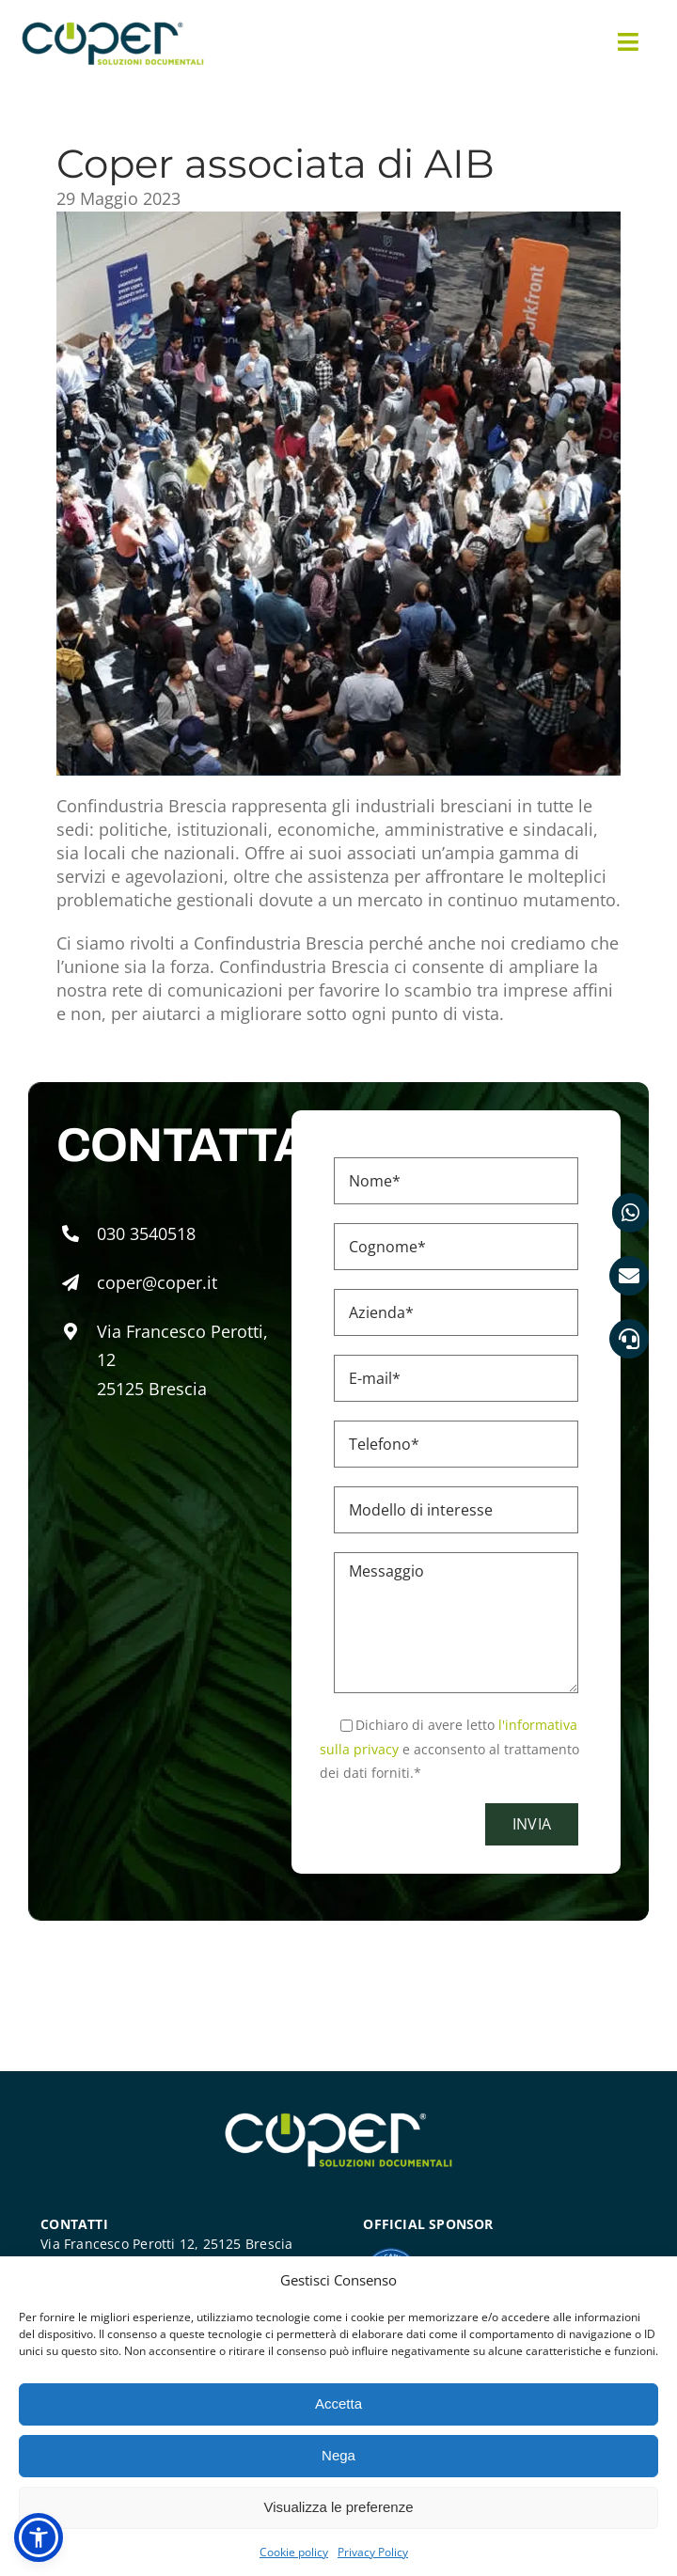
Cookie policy (294, 2552)
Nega (338, 2455)
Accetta (338, 2403)
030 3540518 (146, 1233)
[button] (38, 2537)
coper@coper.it (157, 1282)
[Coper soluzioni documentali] (113, 27)
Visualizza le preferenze (339, 2507)
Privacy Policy (373, 2552)
